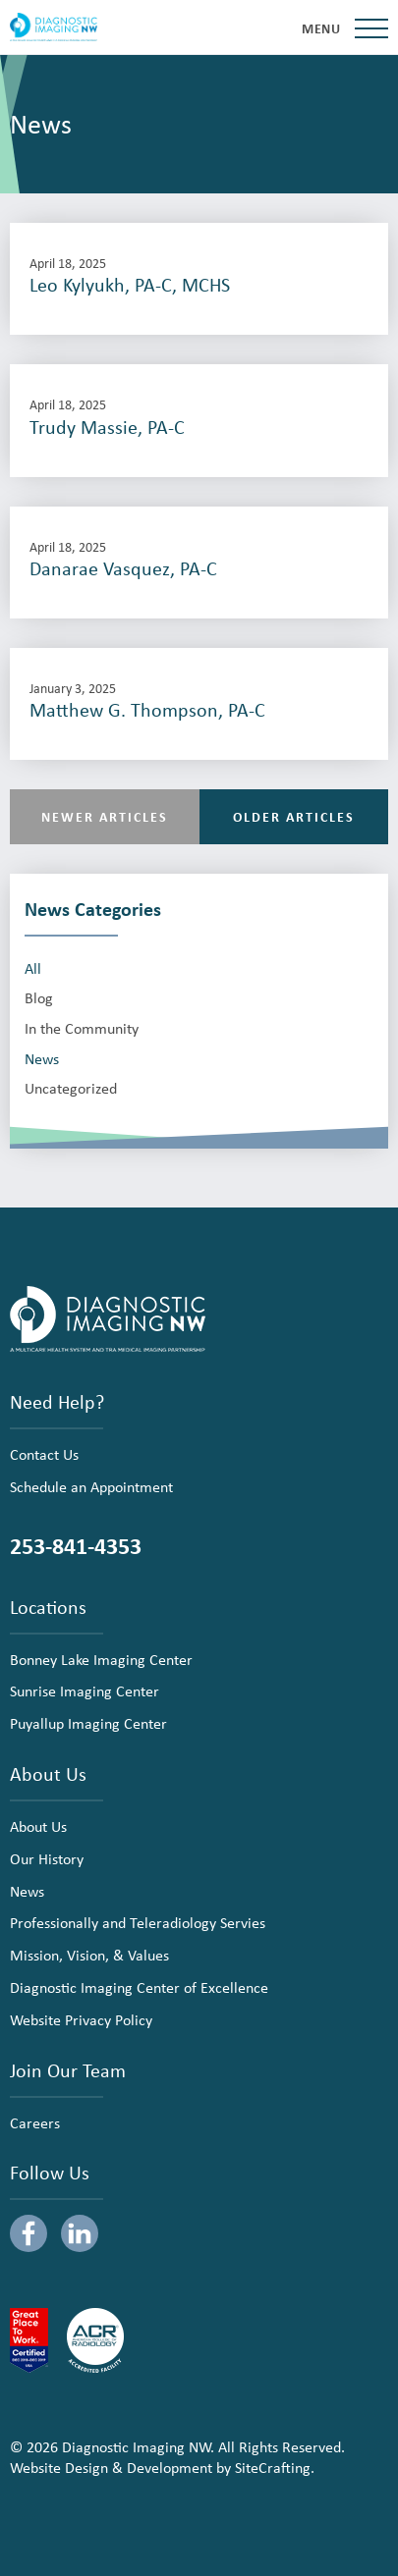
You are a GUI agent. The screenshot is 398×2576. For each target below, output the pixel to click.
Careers (35, 2122)
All (33, 968)
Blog (39, 998)
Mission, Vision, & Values (89, 1954)
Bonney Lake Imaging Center (101, 1659)
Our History (47, 1858)
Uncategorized (71, 1088)
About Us (38, 1826)
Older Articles (294, 816)
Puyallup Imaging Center (88, 1723)
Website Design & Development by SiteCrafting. (162, 2467)
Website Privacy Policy (81, 2019)
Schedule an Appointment (91, 1486)
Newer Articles (104, 816)
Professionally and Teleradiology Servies (137, 1922)
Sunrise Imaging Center (84, 1690)
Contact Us (44, 1454)
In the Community (82, 1028)
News (42, 1058)
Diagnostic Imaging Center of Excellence (139, 1987)
